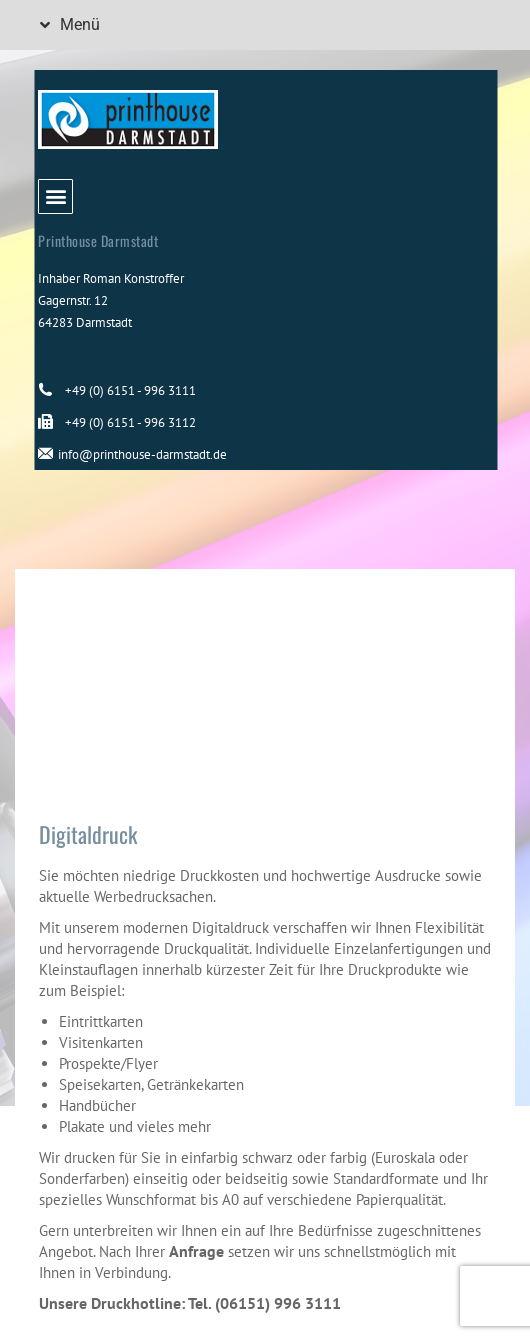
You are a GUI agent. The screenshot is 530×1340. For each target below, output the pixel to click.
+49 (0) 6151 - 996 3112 (130, 422)
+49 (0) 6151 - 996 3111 (130, 390)
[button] (56, 25)
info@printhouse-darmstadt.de (142, 454)
